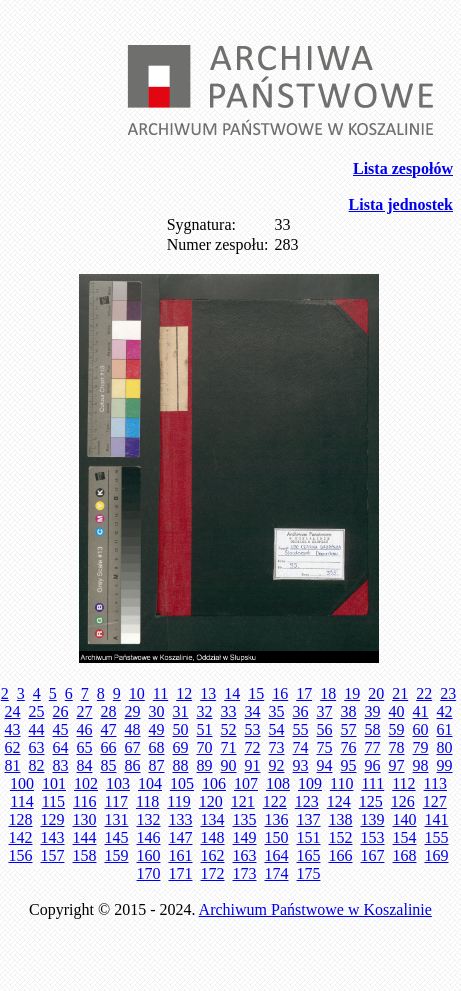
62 (13, 747)
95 (349, 765)
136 (277, 819)
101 (54, 783)
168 (405, 855)
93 (301, 765)
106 (214, 783)
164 (277, 855)
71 (229, 747)
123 (307, 801)
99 (445, 765)
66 (109, 747)
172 (213, 873)
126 (403, 801)
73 (277, 747)
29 (133, 711)
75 (325, 747)
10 (137, 693)
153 (373, 837)
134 (213, 819)
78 (397, 747)
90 (229, 765)
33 (229, 711)
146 (149, 837)
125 (371, 801)
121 (243, 801)
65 (85, 747)
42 (445, 711)
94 (325, 765)
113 (435, 783)
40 (397, 711)
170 (149, 873)
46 (85, 729)
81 (13, 765)
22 (424, 693)
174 (277, 873)
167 (373, 855)
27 (85, 711)
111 (372, 783)
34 (253, 711)
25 (37, 711)
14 (232, 693)
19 (352, 693)
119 (178, 801)
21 (400, 693)
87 (157, 765)
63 (37, 747)
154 (405, 837)
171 (181, 873)
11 (160, 693)
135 (245, 819)
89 (205, 765)
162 (213, 855)
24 (13, 711)
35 (277, 711)
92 (277, 765)
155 (437, 837)
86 (133, 765)
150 (277, 837)
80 (445, 747)
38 (349, 711)
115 (53, 801)
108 (278, 783)
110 (341, 783)
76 (349, 747)
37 (325, 711)
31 (181, 711)
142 (21, 837)
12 (184, 693)
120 (211, 801)
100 (22, 783)
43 (13, 729)
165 (309, 855)
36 (301, 711)
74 (301, 747)
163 (245, 855)
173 (245, 873)
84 (85, 765)
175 (309, 873)
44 (37, 729)
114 (21, 801)
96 (373, 765)
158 (85, 855)
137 (309, 819)
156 (21, 855)
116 (84, 801)
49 (157, 729)
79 (421, 747)
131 (117, 819)
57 (349, 729)
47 (109, 729)
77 (373, 747)
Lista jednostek (401, 204)
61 (445, 729)
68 (157, 747)
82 (37, 765)
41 (421, 711)
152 (341, 837)
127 (435, 801)
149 (245, 837)
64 (61, 747)
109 (310, 783)
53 (253, 729)
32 (205, 711)
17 (304, 693)
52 (229, 729)
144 (85, 837)
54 (277, 729)
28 (109, 711)
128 (21, 819)
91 (253, 765)
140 (405, 819)
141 (437, 819)
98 (421, 765)
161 (181, 855)
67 (133, 747)
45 (61, 729)
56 (325, 729)
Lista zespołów (403, 168)
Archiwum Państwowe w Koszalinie (315, 909)
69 (181, 747)
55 (301, 729)
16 (280, 693)
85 (109, 765)
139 (373, 819)
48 (133, 729)
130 (85, 819)
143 (53, 837)
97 (397, 765)
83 (61, 765)
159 (117, 855)
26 (61, 711)
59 (397, 729)
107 (246, 783)
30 (157, 711)
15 (256, 693)
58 (373, 729)
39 (373, 711)
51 (205, 729)
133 (181, 819)
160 (149, 855)
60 (421, 729)
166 (341, 855)
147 (181, 837)
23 (448, 693)
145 (117, 837)
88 (181, 765)
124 (339, 801)
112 (403, 783)
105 (182, 783)
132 (149, 819)
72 (253, 747)
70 (205, 747)
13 (208, 693)
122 (275, 801)
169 (437, 855)
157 (53, 855)
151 (309, 837)
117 (116, 801)
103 (118, 783)
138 (341, 819)
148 (213, 837)
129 (53, 819)
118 (147, 801)
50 (181, 729)
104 (150, 783)
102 (86, 783)
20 (376, 693)
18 (328, 693)
